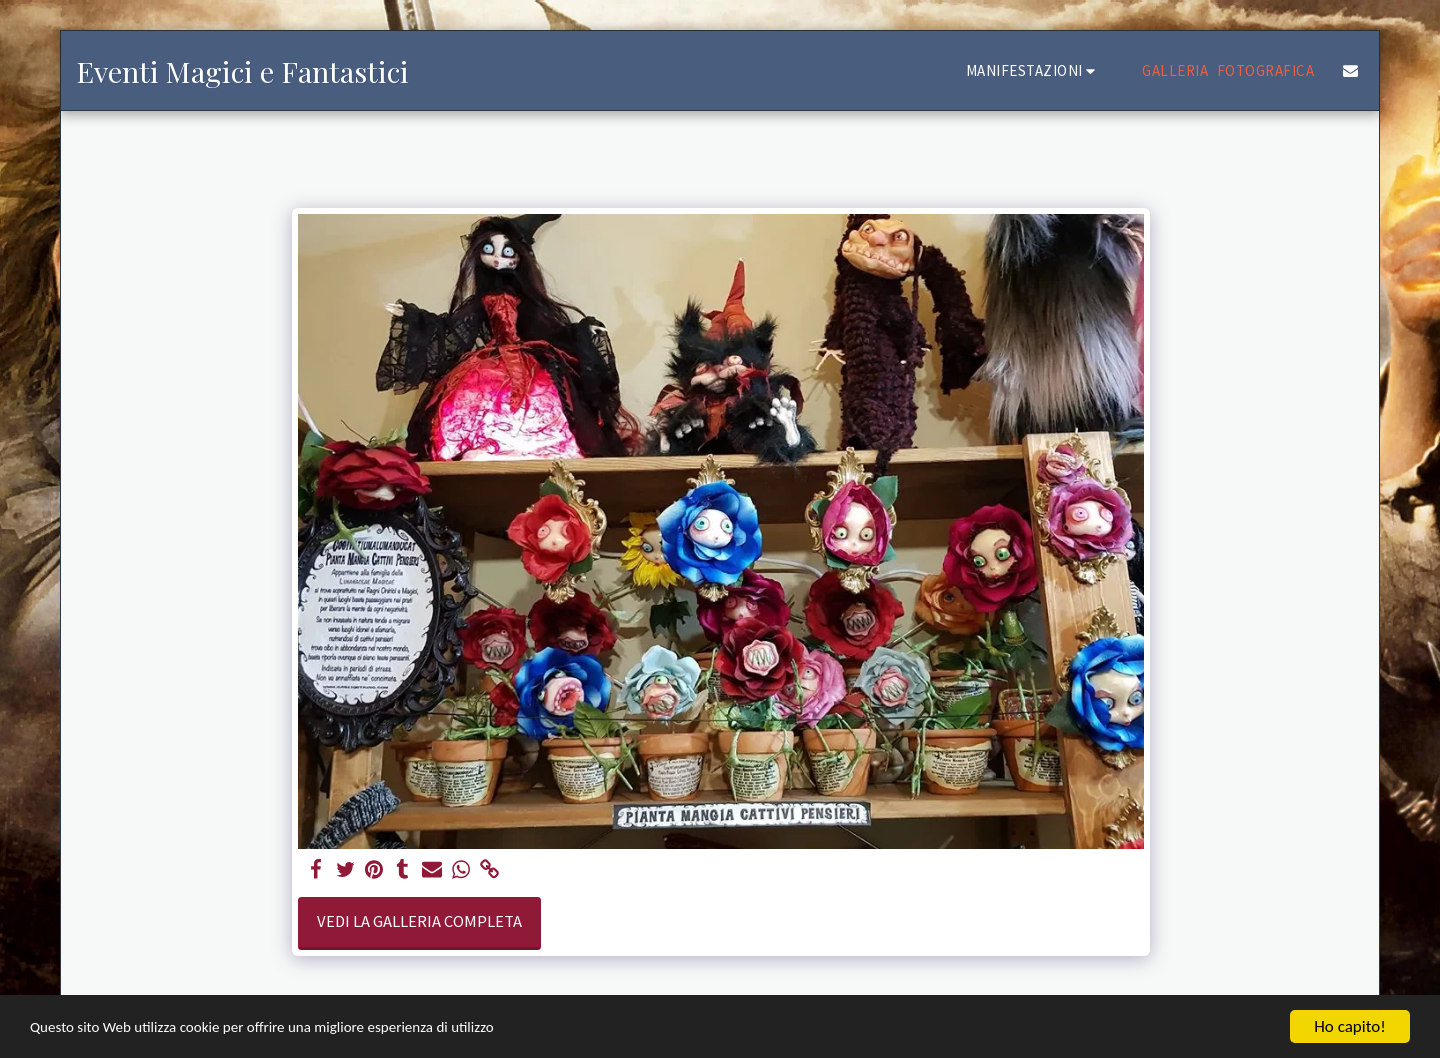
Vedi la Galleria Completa (419, 921)
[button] (1034, 70)
